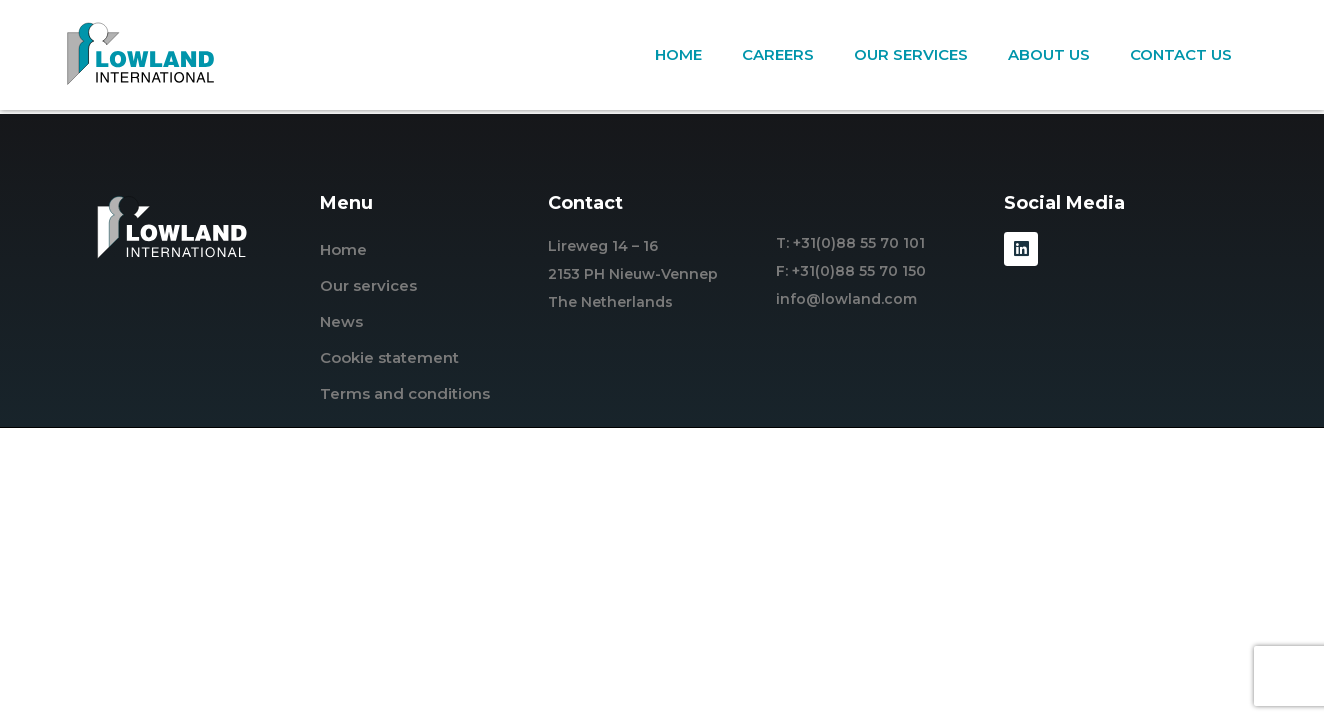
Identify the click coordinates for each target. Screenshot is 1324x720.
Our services (911, 54)
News (341, 321)
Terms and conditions (405, 393)
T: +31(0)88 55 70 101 (850, 243)
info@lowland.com (846, 299)
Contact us (1181, 54)
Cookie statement (389, 357)
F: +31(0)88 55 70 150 (851, 271)
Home (678, 54)
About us (1049, 54)
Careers (778, 54)
